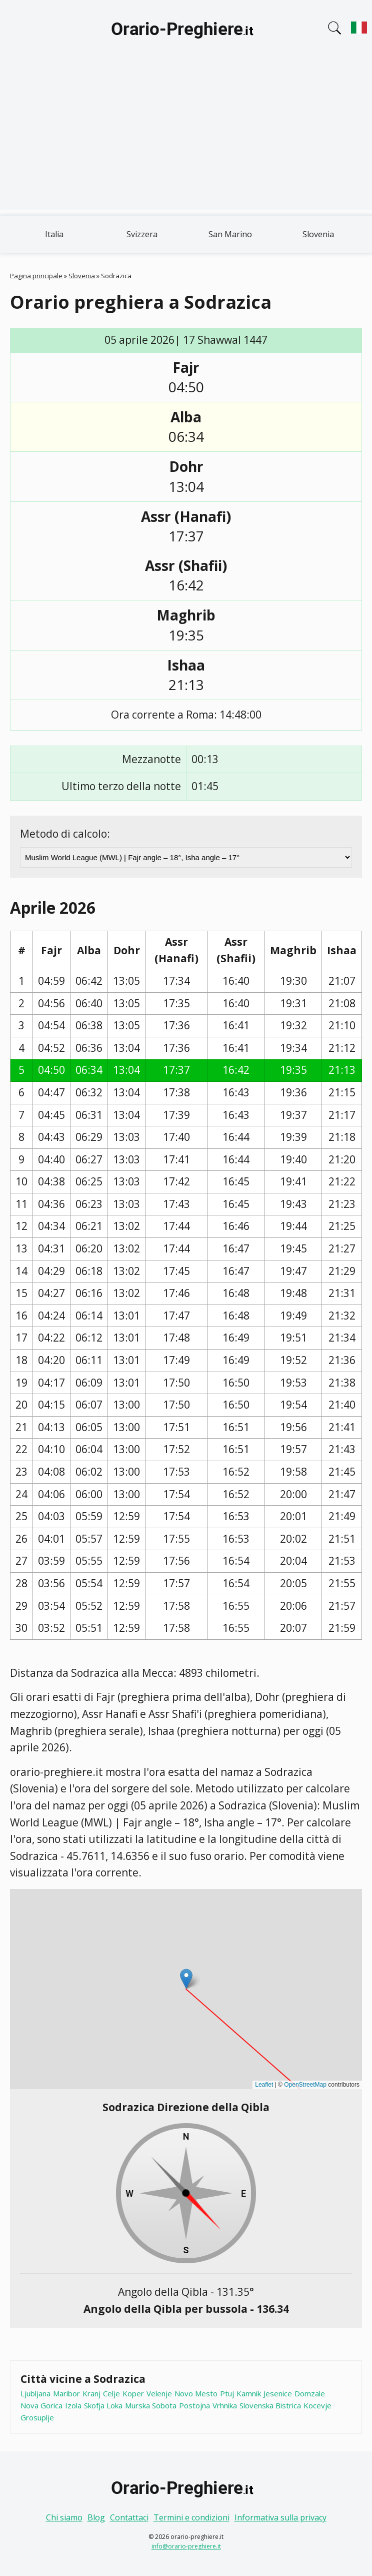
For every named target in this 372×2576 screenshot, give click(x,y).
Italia (54, 234)
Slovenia (318, 234)
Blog (96, 2517)
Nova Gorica (41, 2405)
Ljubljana (35, 2393)
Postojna (194, 2405)
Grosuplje (37, 2417)
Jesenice (278, 2393)
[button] (186, 1979)
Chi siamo (64, 2517)
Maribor (66, 2393)
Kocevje (318, 2405)
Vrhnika (224, 2405)
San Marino (230, 234)
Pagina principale (36, 275)
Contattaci (129, 2517)
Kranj (91, 2393)
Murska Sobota (150, 2405)
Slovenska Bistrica (270, 2405)
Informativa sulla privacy (280, 2517)
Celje (111, 2393)
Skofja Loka (103, 2405)
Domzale (309, 2393)
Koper (133, 2393)
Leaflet (264, 2084)
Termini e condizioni (192, 2517)
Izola (73, 2405)
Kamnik (248, 2393)
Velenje (159, 2393)
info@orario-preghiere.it (186, 2546)
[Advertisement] (186, 140)
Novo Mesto (196, 2393)
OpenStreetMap (305, 2084)
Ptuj (227, 2393)
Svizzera (142, 234)
